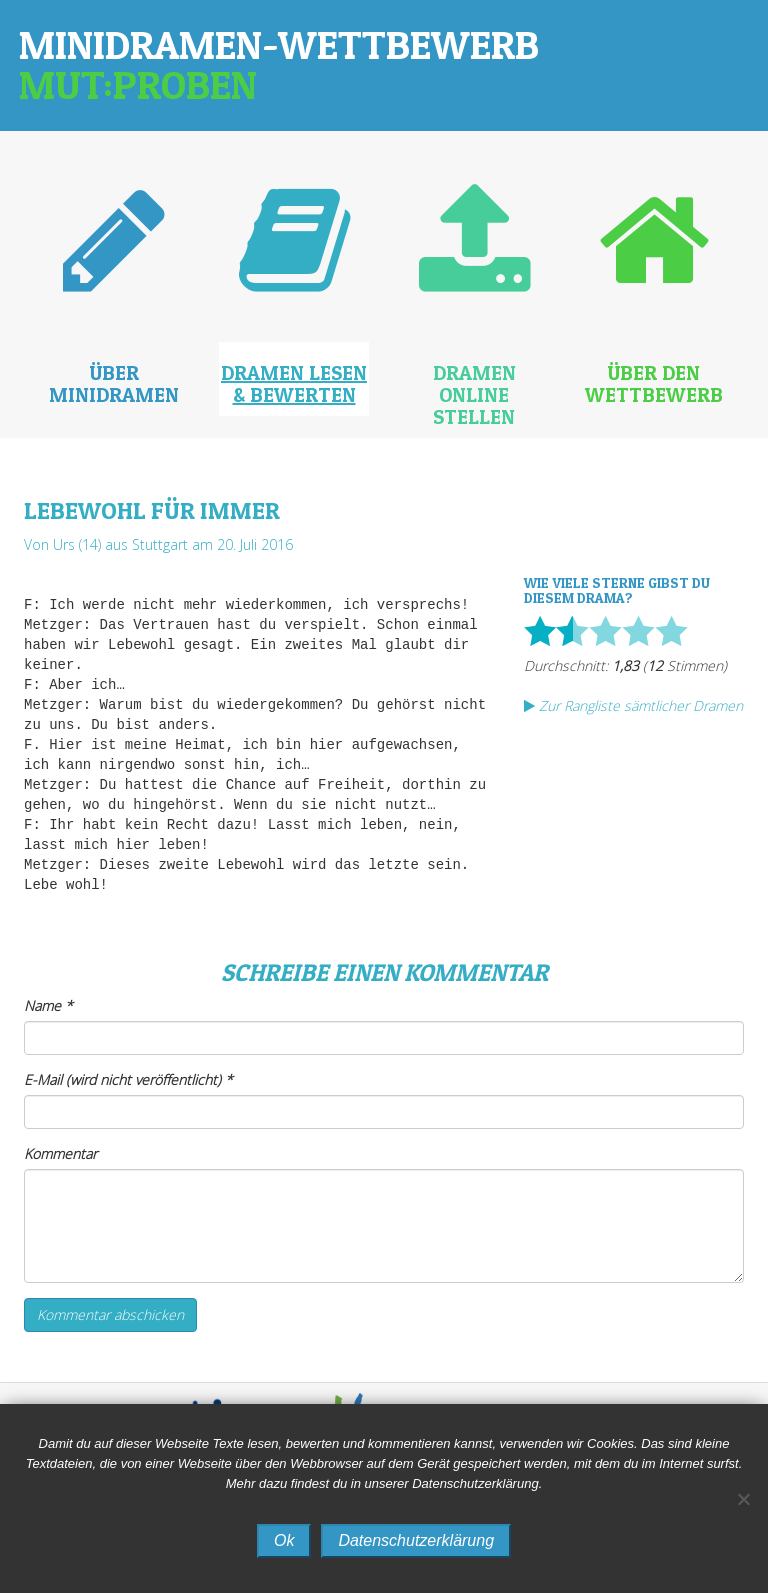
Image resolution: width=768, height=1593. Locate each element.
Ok (284, 1540)
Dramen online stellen (474, 395)
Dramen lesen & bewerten (294, 384)
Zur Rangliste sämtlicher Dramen (633, 705)
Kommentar (60, 1153)
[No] (743, 1499)
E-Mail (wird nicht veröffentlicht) (128, 1079)
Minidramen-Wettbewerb (279, 64)
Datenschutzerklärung (416, 1540)
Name (48, 1005)
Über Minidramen (114, 384)
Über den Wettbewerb (654, 384)
